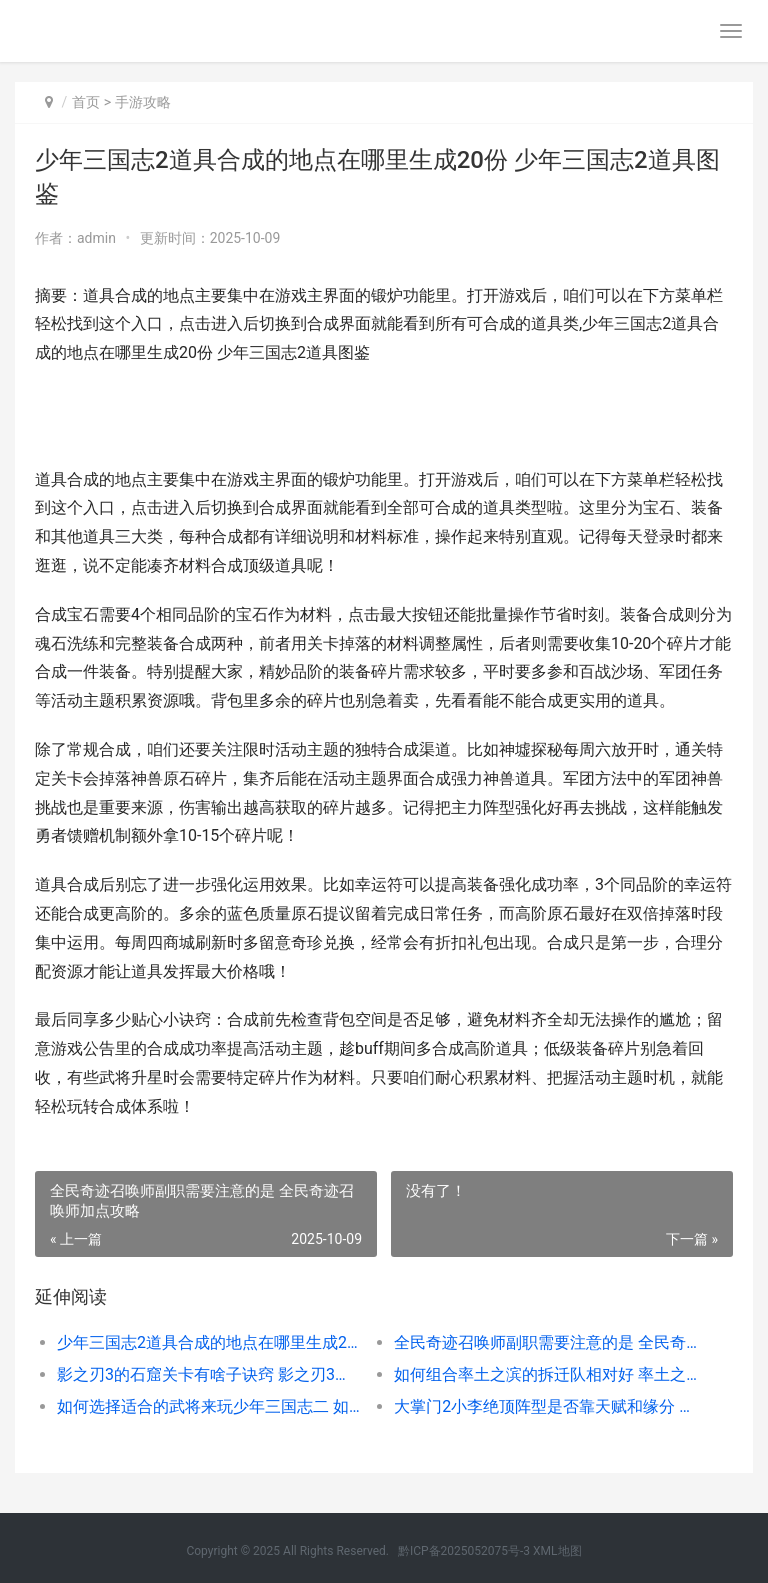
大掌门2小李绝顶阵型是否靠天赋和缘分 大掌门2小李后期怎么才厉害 (546, 1406)
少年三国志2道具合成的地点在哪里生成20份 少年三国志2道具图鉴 (209, 1342)
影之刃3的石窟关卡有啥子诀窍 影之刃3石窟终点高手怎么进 (209, 1374)
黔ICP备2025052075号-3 (464, 1551)
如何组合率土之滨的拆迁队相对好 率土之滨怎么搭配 (546, 1374)
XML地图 (557, 1551)
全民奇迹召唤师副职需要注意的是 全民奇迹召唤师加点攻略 (546, 1342)
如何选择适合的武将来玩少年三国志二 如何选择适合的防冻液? (209, 1406)
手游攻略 (143, 102)
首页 (86, 102)
